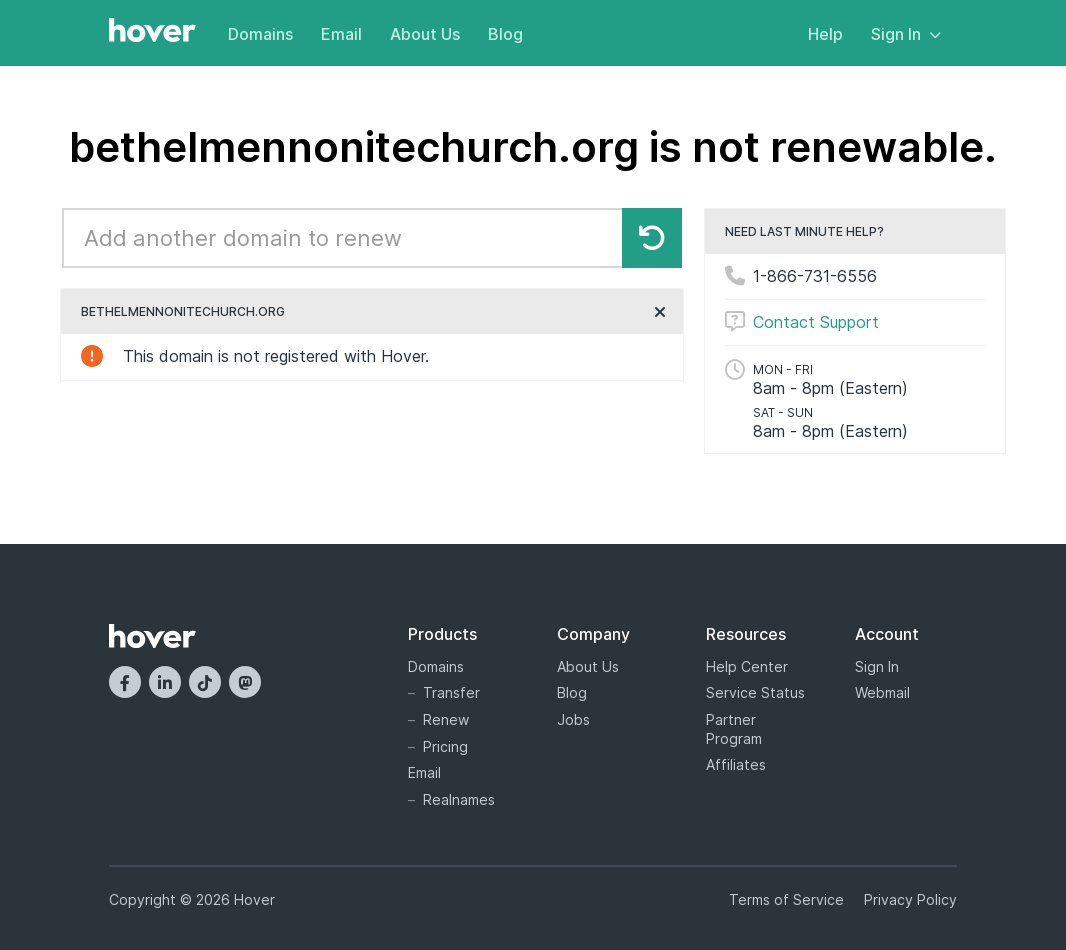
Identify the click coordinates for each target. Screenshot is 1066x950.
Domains (260, 34)
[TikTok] (205, 682)
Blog (505, 34)
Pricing (445, 746)
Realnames (459, 799)
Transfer (451, 692)
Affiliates (736, 764)
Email (341, 34)
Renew (446, 719)
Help (825, 34)
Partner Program (734, 729)
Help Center (747, 666)
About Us (425, 34)
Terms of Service (786, 899)
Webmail (882, 692)
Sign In (906, 34)
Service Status (755, 692)
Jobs (573, 719)
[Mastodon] (245, 682)
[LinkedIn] (165, 682)
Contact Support (816, 322)
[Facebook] (125, 682)
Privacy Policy (910, 899)
